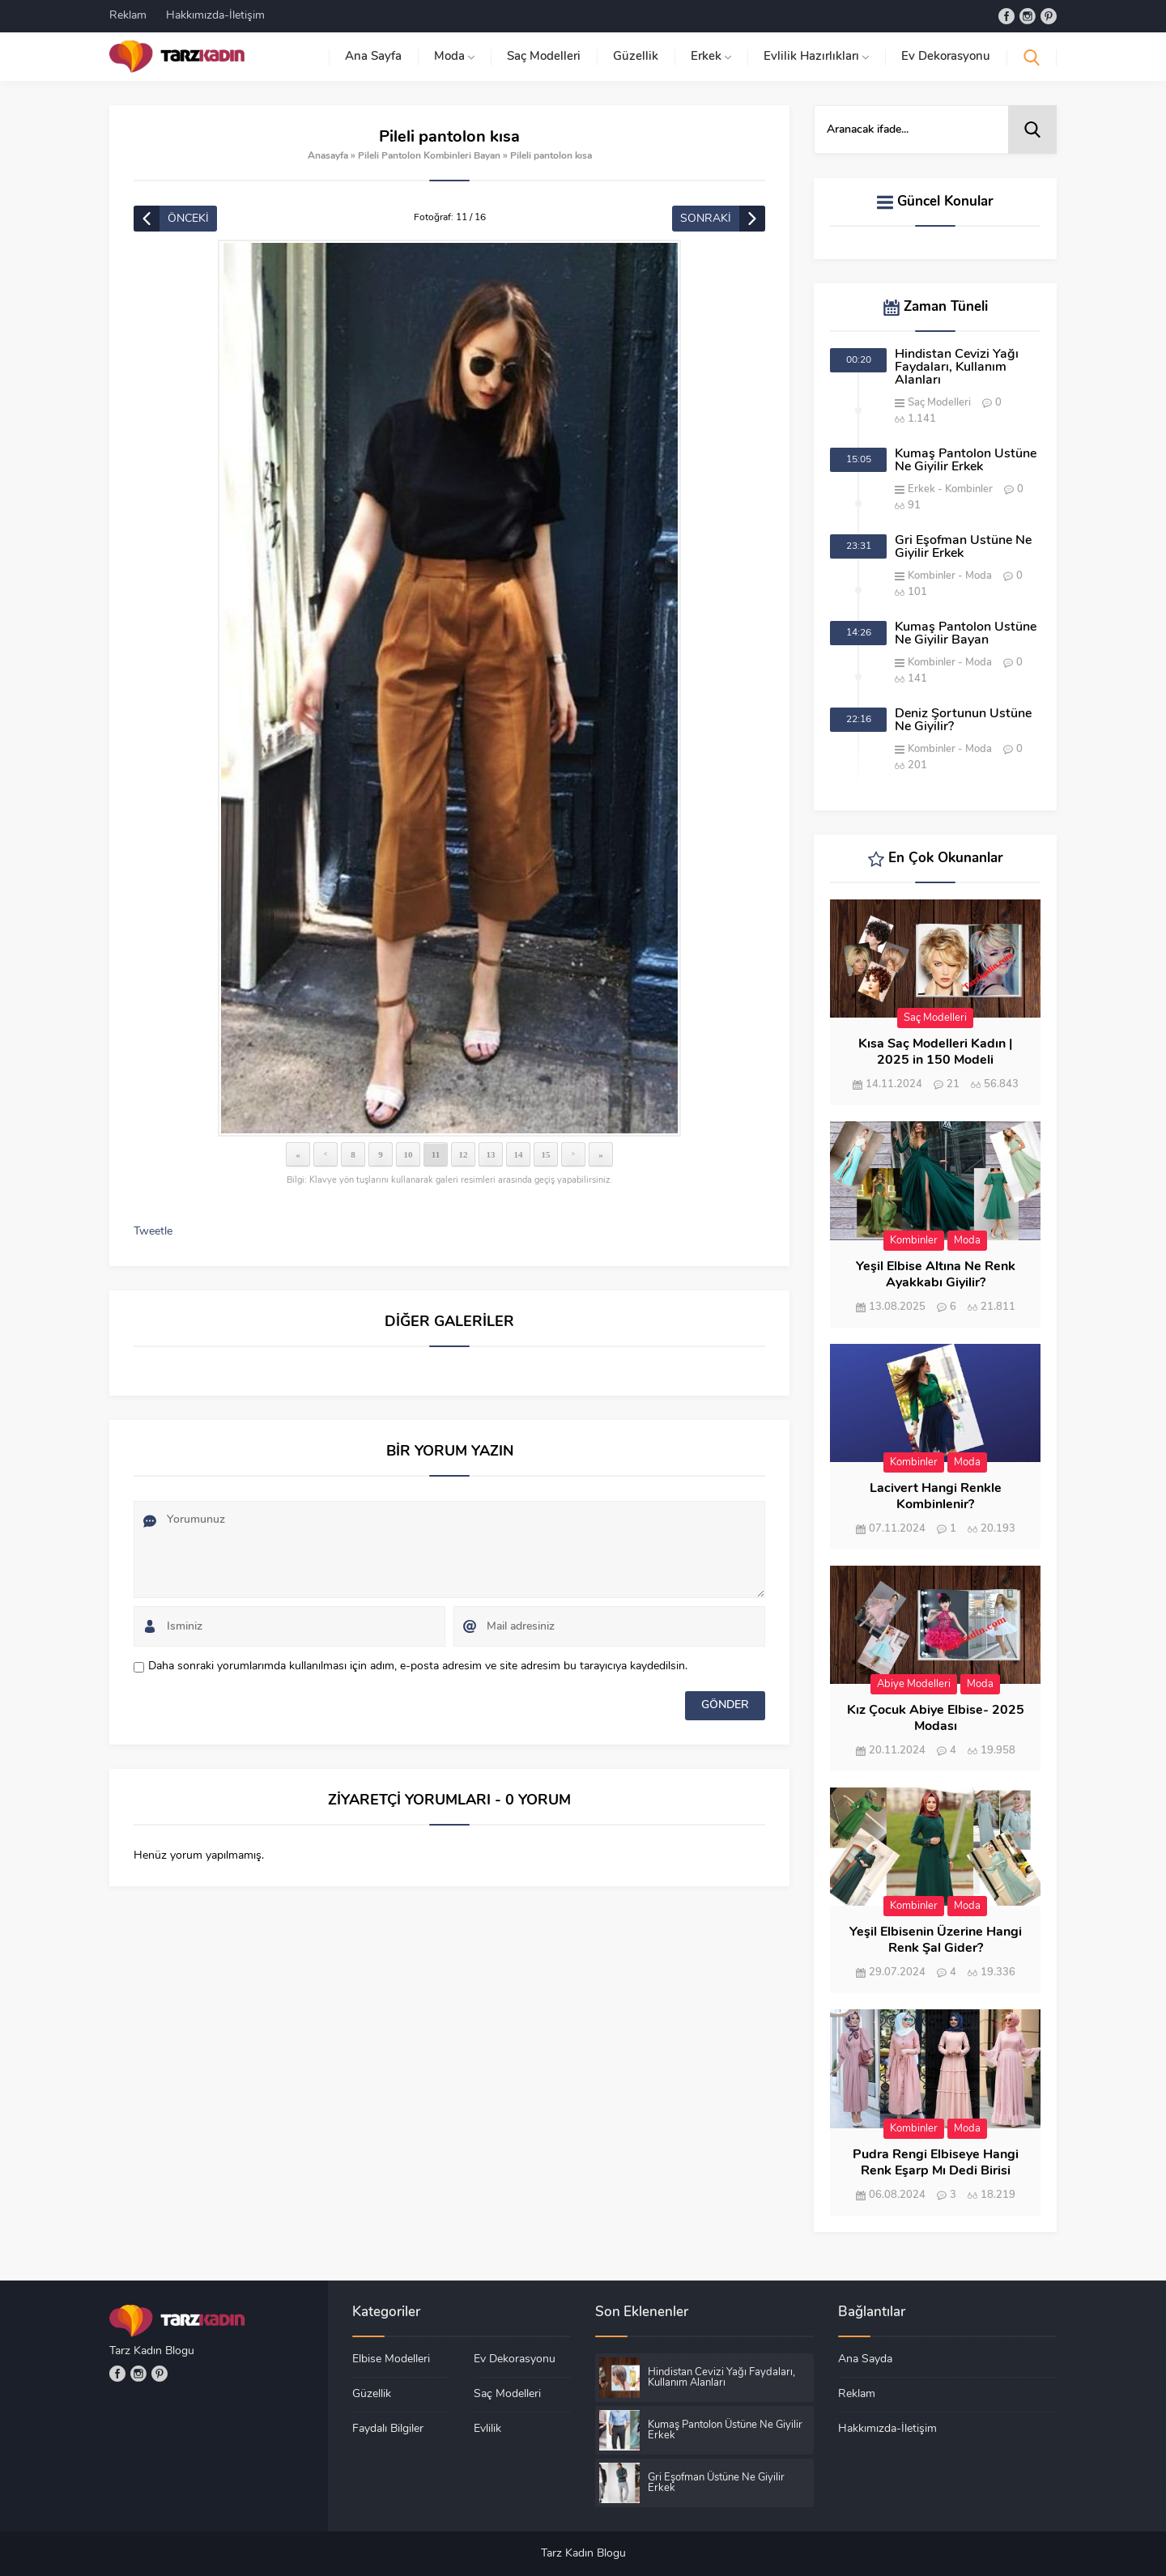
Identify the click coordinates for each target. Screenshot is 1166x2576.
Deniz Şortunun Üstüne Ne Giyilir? (963, 720)
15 (546, 1154)
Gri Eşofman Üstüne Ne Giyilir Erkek (963, 547)
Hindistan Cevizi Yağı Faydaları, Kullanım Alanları (957, 367)
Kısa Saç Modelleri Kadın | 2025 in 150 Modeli (935, 1052)
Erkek (921, 489)
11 (436, 1154)
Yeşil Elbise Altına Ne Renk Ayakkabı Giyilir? (935, 1275)
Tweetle (153, 1232)
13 (491, 1154)
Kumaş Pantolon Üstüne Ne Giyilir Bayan (965, 634)
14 (518, 1154)
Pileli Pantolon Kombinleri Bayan (429, 156)
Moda (978, 576)
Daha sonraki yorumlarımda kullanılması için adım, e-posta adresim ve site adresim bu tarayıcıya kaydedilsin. (417, 1666)
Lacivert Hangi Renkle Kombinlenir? (936, 1496)
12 (463, 1154)
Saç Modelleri (939, 402)
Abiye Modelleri (914, 1684)
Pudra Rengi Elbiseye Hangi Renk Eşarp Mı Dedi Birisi (936, 2163)
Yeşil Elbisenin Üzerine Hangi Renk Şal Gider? (935, 1940)
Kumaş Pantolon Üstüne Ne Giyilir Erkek (965, 461)
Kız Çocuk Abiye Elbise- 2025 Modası (935, 1718)
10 (408, 1154)
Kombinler (969, 489)
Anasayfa (328, 156)
